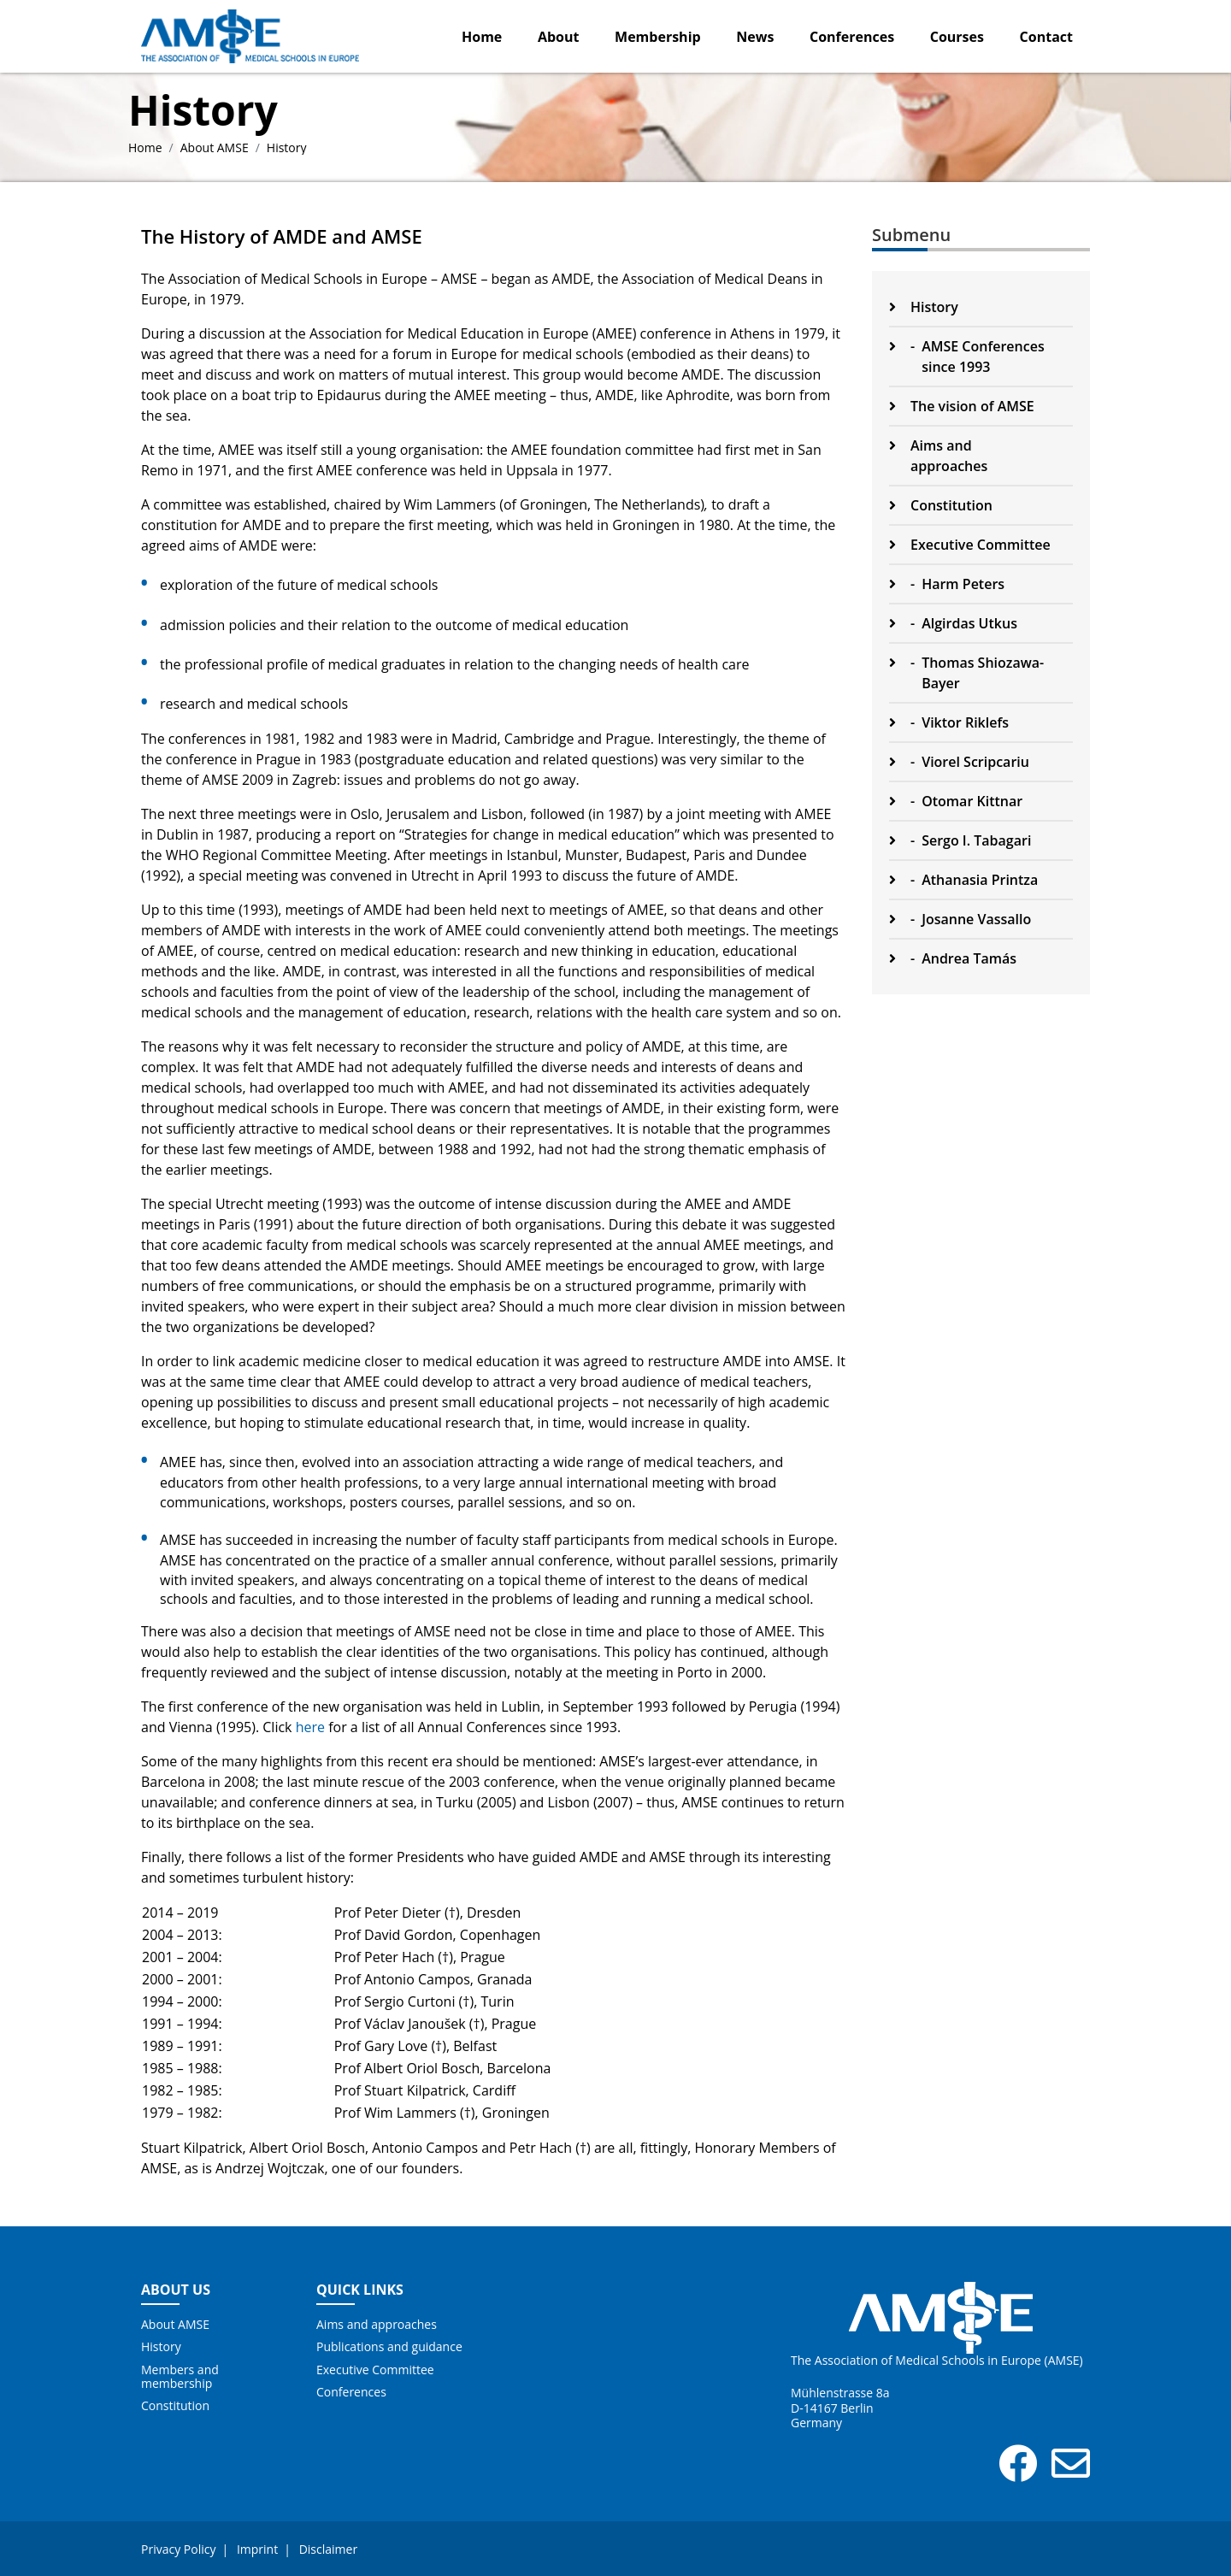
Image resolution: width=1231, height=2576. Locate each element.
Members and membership (180, 2376)
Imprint (257, 2549)
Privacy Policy (178, 2549)
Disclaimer (328, 2549)
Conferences (852, 36)
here (310, 1727)
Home (482, 36)
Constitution (175, 2406)
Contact (1046, 36)
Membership (658, 36)
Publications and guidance (389, 2347)
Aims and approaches (376, 2324)
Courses (957, 36)
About (559, 36)
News (755, 36)
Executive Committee (375, 2370)
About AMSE (214, 147)
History (161, 2347)
